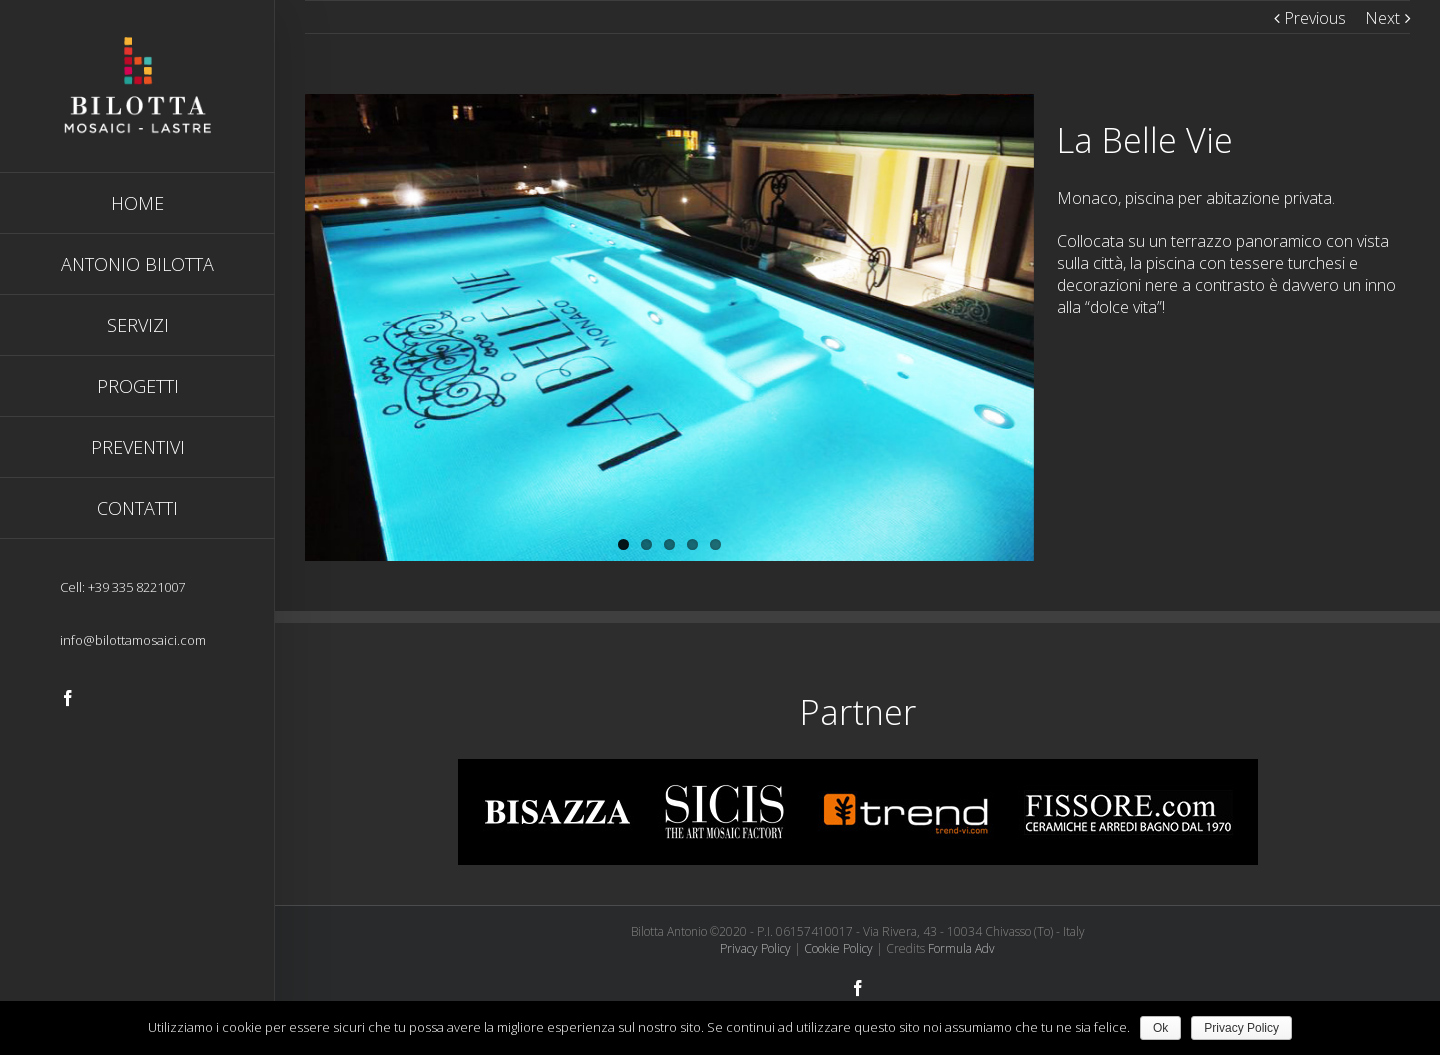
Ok (1160, 1028)
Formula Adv (961, 948)
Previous (1315, 18)
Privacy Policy (755, 948)
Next (1382, 18)
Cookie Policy (838, 948)
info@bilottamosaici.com (133, 640)
